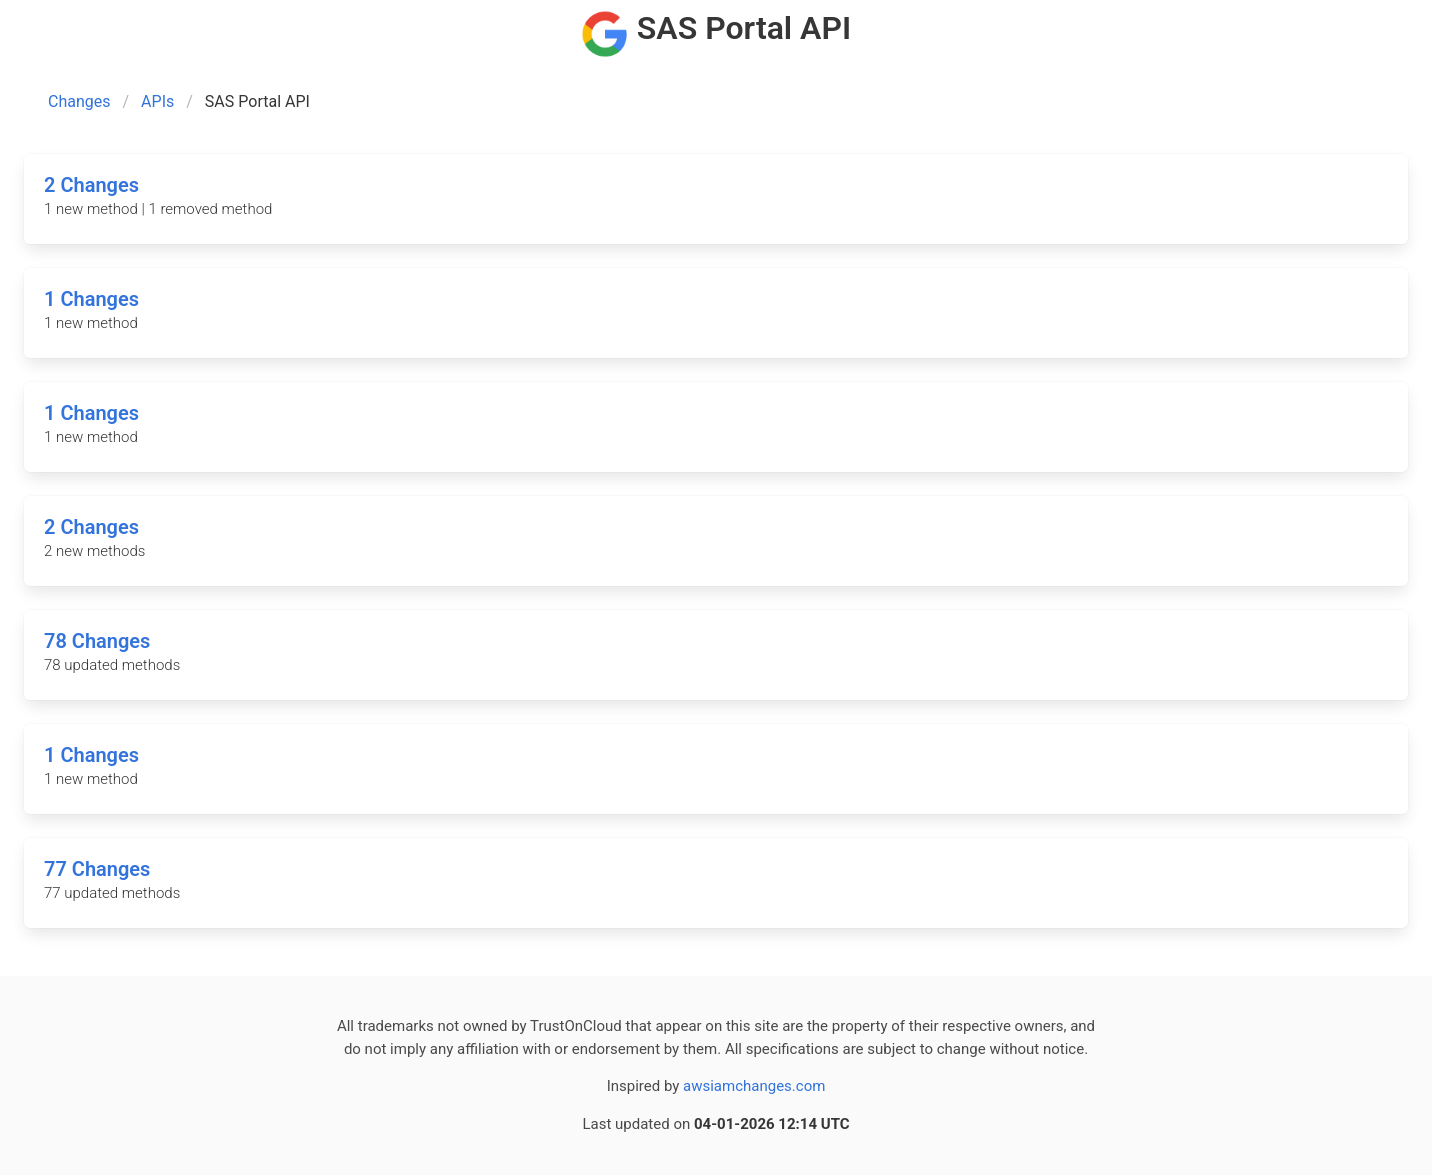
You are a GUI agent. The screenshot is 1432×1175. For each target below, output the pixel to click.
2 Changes (91, 185)
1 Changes (91, 299)
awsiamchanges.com (754, 1086)
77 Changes (97, 869)
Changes (79, 101)
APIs (157, 101)
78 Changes (97, 641)
